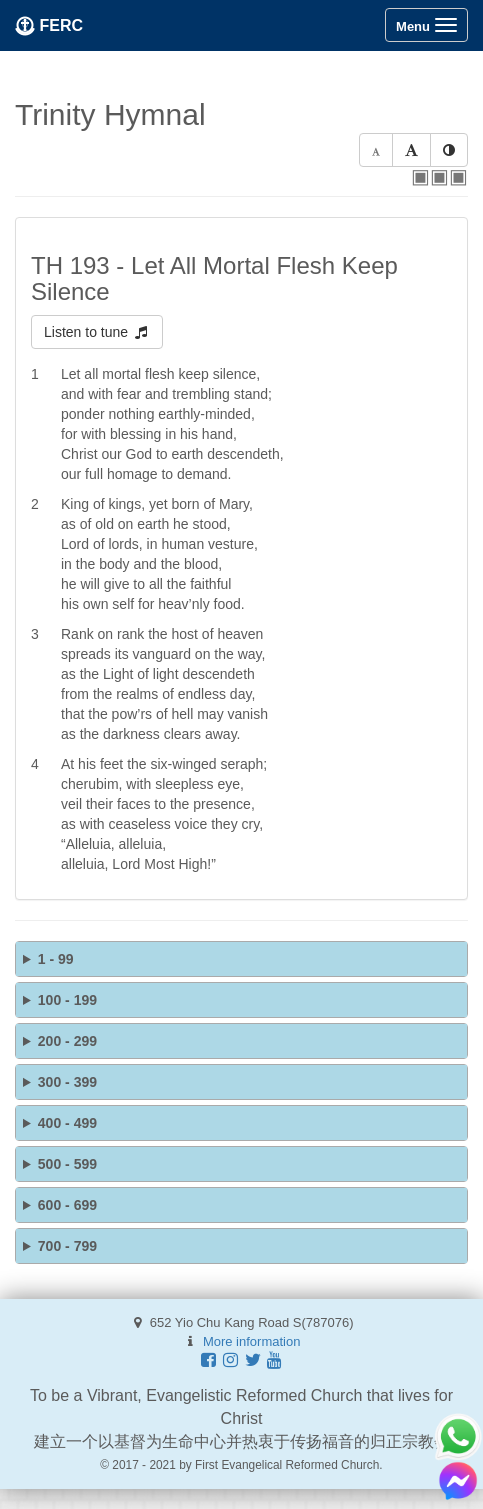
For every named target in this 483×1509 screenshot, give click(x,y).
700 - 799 (67, 1246)
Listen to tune (97, 332)
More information (252, 1341)
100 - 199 (67, 1000)
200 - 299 (67, 1041)
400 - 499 (67, 1123)
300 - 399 (67, 1082)
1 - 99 (56, 959)
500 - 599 (67, 1164)
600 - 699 (67, 1205)
